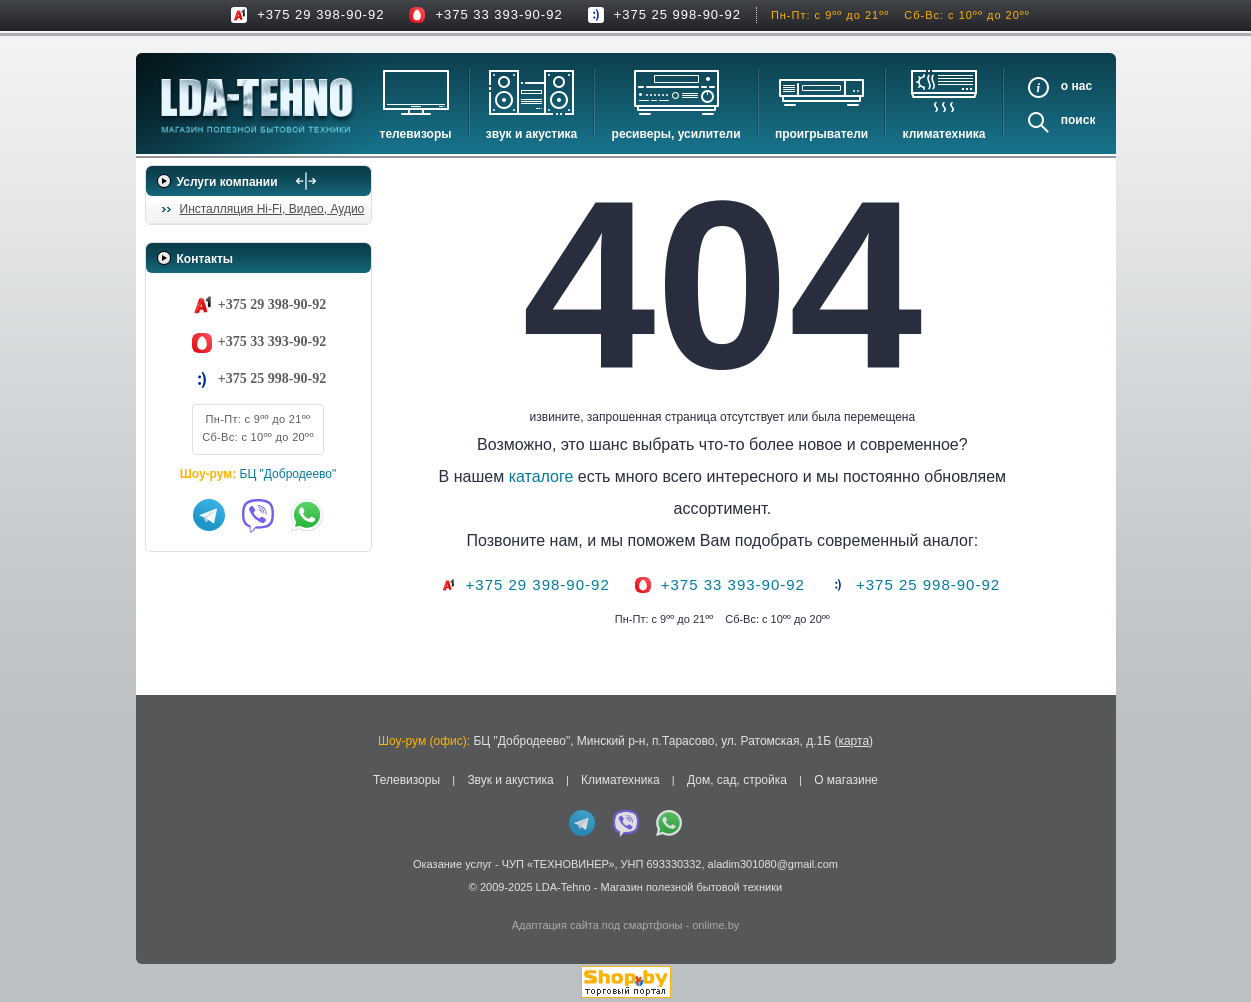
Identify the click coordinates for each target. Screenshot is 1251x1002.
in (163, 902)
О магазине (846, 780)
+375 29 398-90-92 (320, 14)
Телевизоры (416, 134)
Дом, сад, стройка (737, 780)
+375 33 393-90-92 (498, 14)
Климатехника (944, 134)
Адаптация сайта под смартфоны (597, 925)
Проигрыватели (821, 134)
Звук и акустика (531, 134)
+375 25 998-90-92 (677, 14)
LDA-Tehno (563, 887)
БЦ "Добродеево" (288, 474)
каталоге (562, 476)
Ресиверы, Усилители (676, 134)
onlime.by (715, 925)
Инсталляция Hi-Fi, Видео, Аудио (272, 209)
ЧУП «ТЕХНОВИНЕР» (558, 864)
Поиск (1078, 120)
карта (853, 741)
